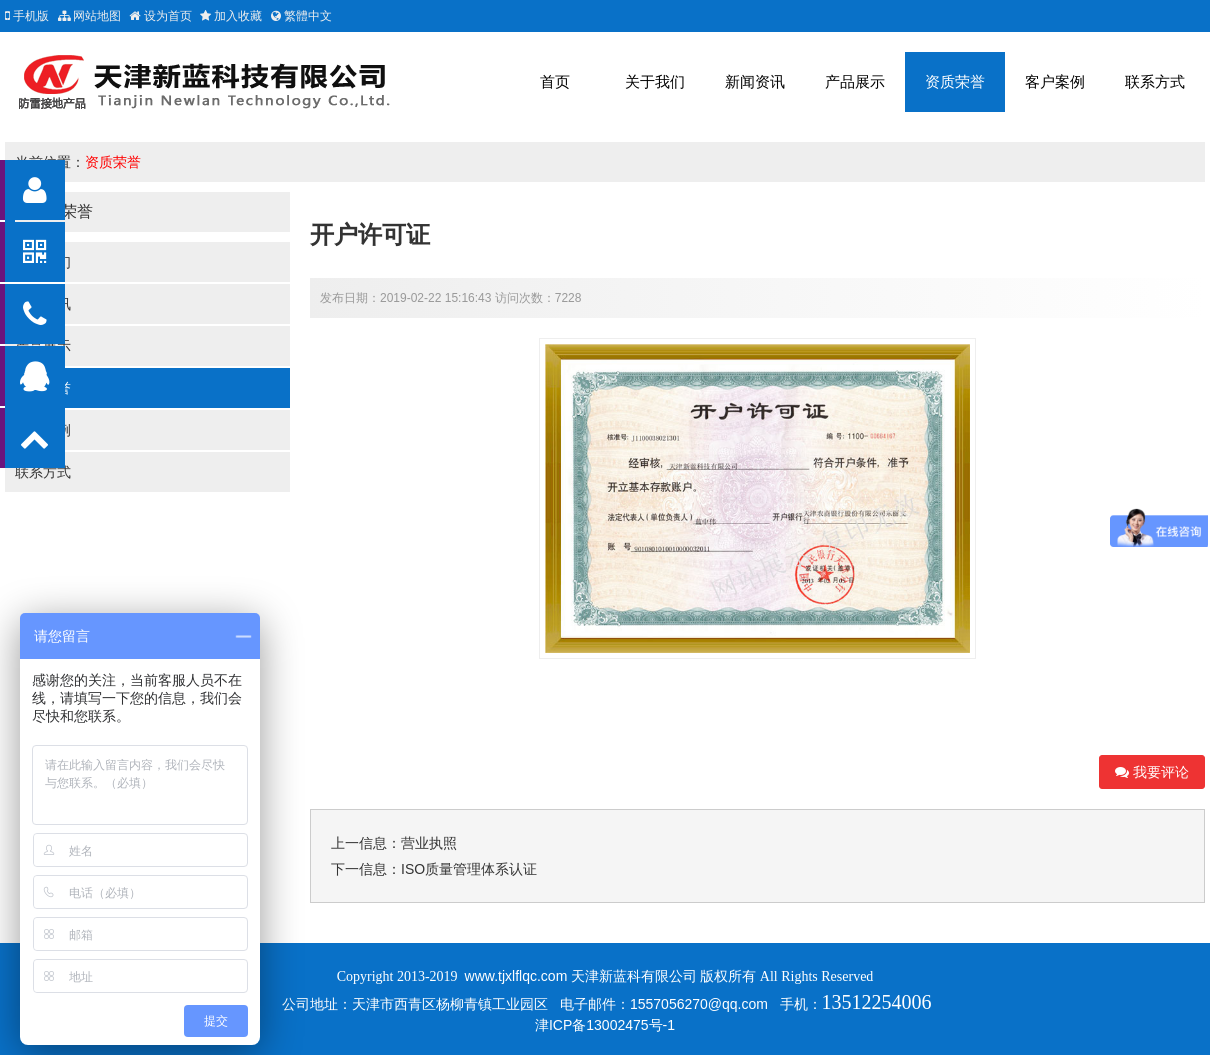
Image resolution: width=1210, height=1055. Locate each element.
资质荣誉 (955, 81)
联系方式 (1155, 81)
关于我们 (655, 81)
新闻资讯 (755, 81)
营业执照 (429, 843)
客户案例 (1055, 81)
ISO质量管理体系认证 (469, 869)
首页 (555, 81)
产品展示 (855, 81)
